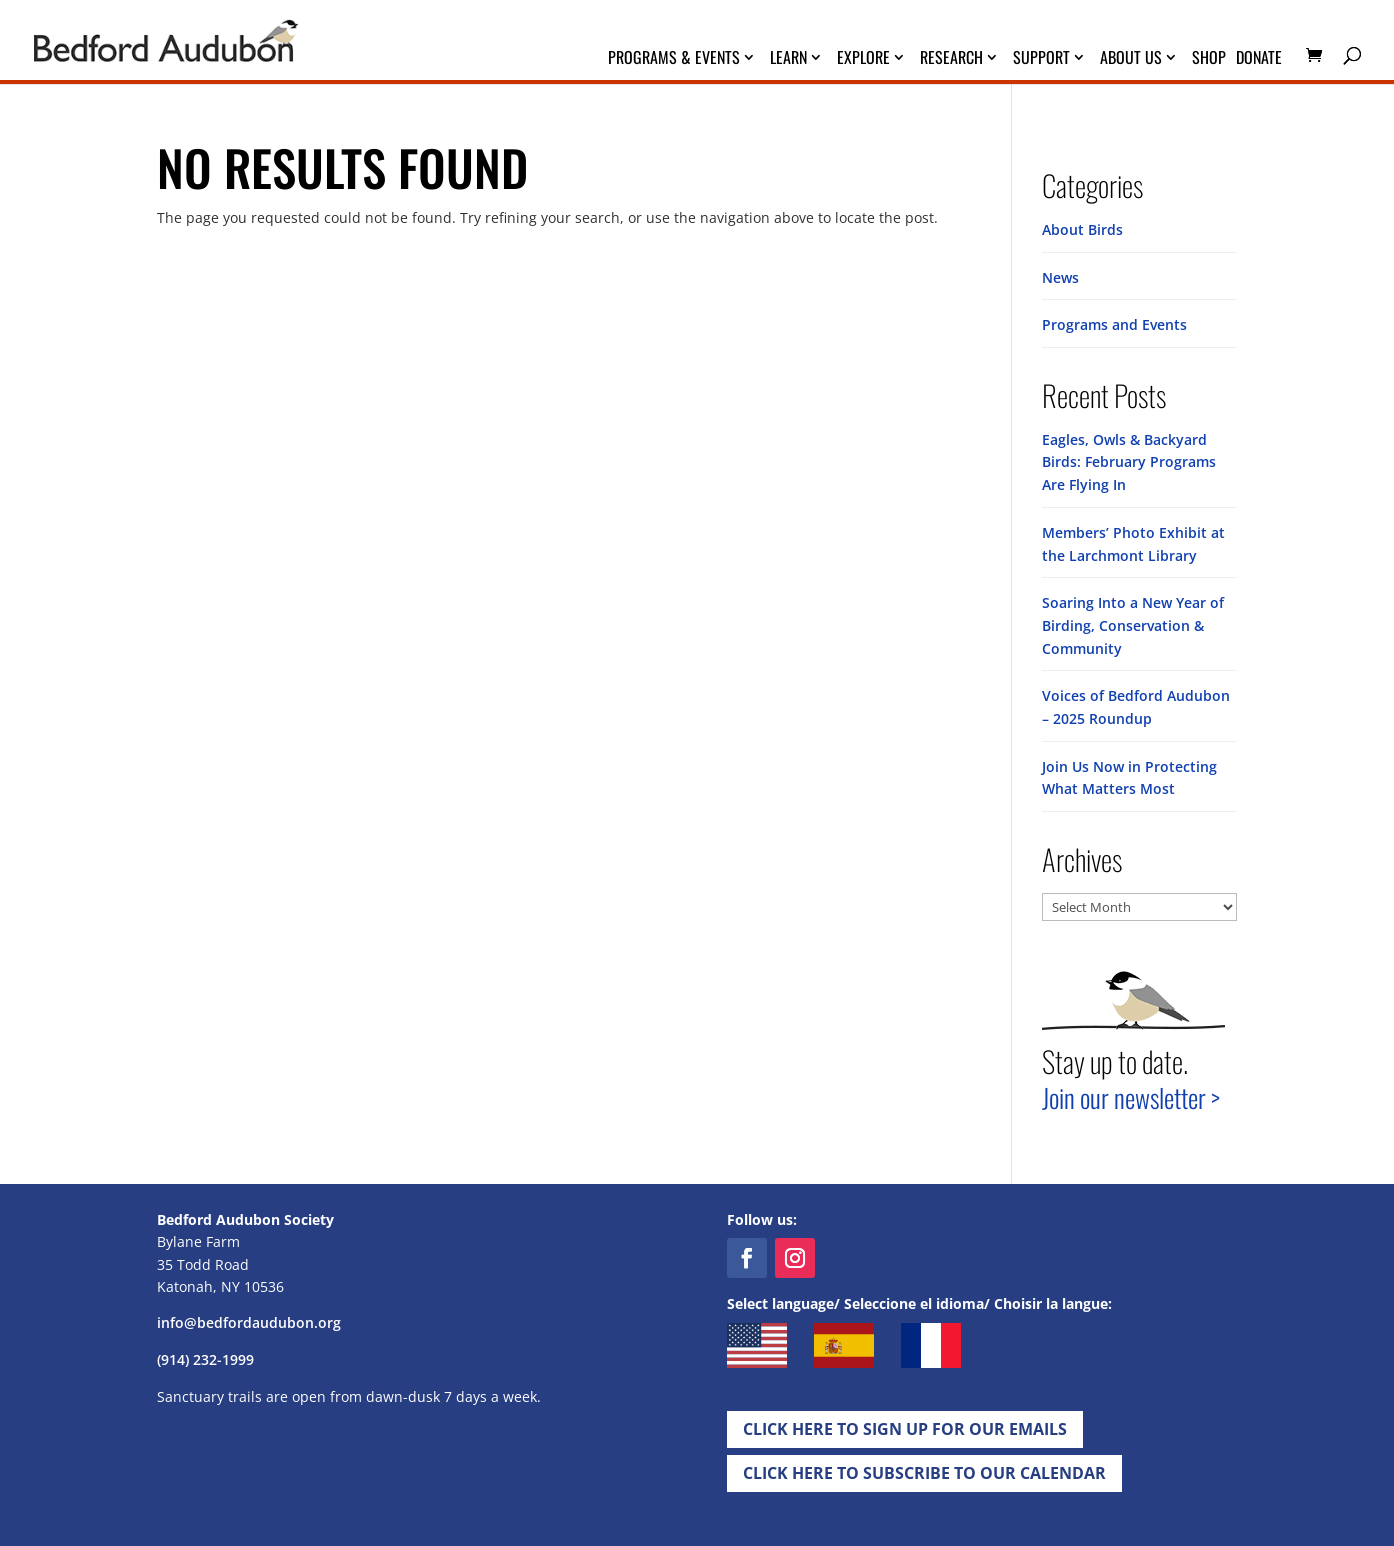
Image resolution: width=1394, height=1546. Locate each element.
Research (951, 59)
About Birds (1082, 229)
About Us (1131, 59)
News (1060, 276)
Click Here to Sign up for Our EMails (905, 1424)
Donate (1259, 59)
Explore (863, 59)
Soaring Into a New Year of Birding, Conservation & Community (1133, 623)
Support (1041, 59)
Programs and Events (1114, 324)
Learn (788, 59)
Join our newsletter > (1131, 1092)
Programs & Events (674, 59)
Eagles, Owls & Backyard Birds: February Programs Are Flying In (1129, 461)
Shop (1209, 59)
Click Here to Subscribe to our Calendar (924, 1468)
